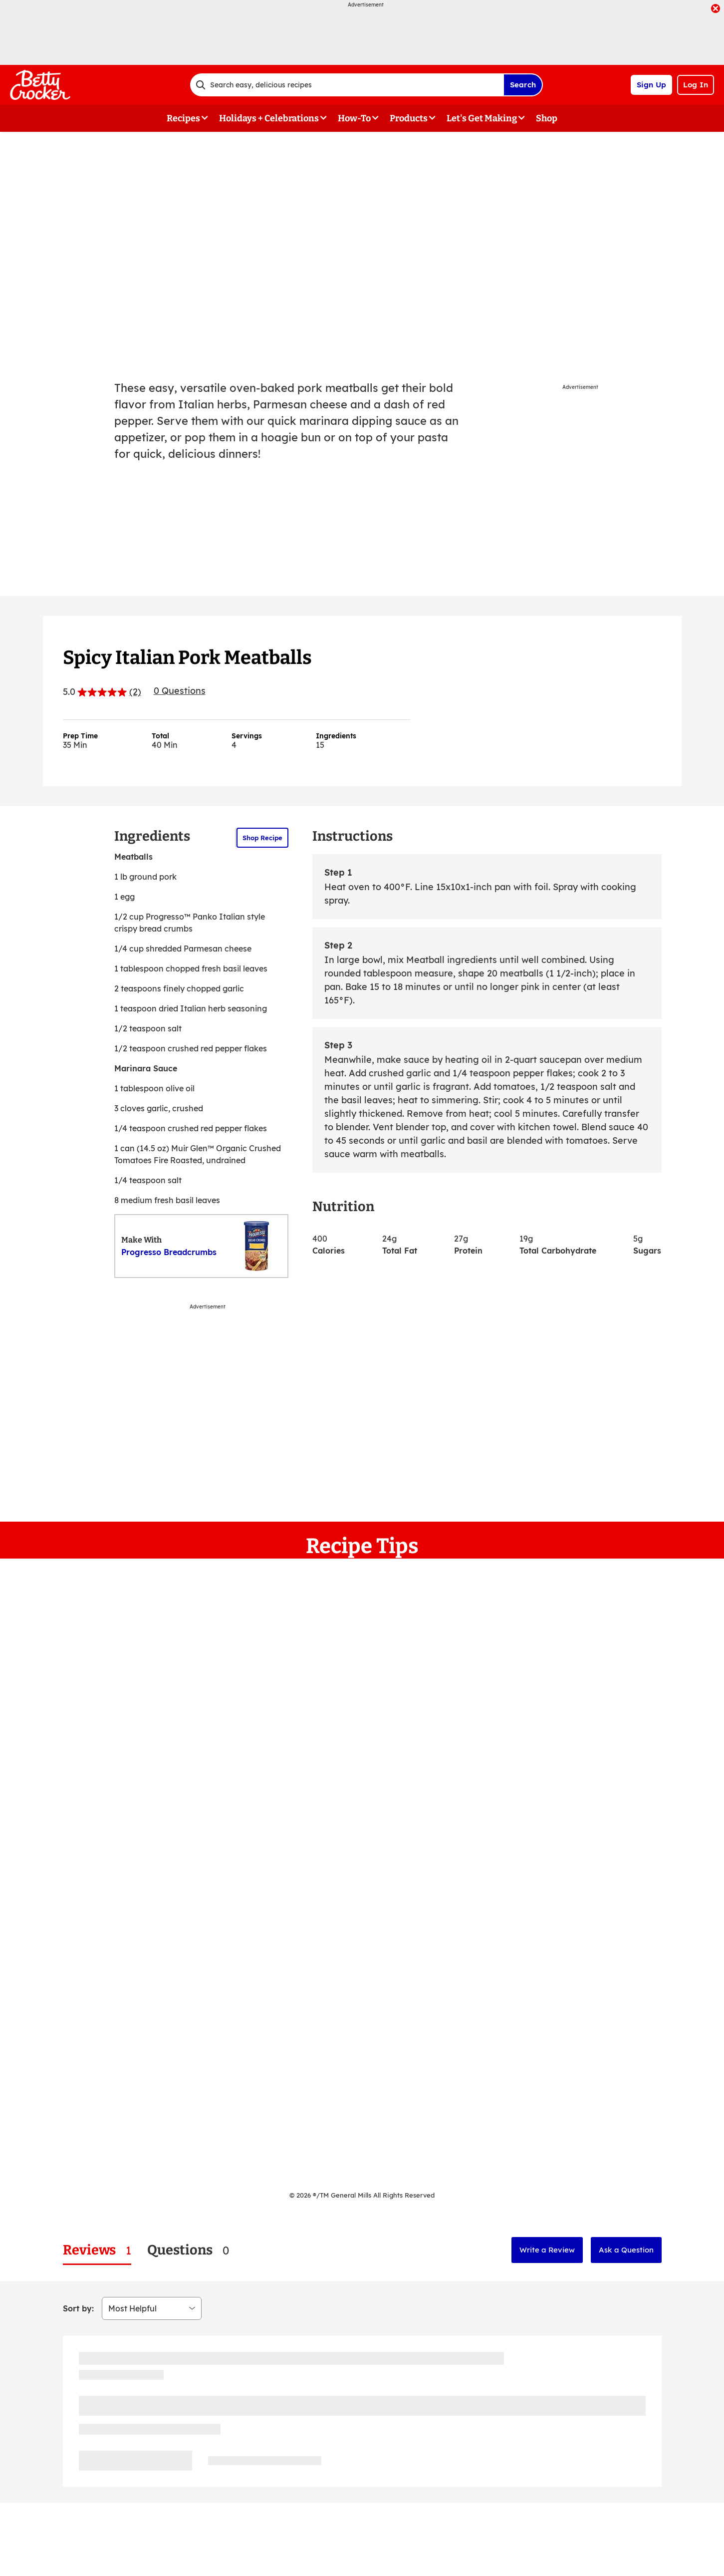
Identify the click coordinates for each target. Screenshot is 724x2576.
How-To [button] (354, 118)
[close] (715, 9)
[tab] (97, 2250)
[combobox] (346, 84)
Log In (695, 84)
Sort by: (78, 2308)
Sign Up (651, 84)
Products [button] (409, 118)
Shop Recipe (262, 838)
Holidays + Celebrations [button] (269, 118)
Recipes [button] (183, 118)
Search (523, 84)
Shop (546, 118)
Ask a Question (626, 2249)
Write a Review (547, 2249)
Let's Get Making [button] (482, 118)
